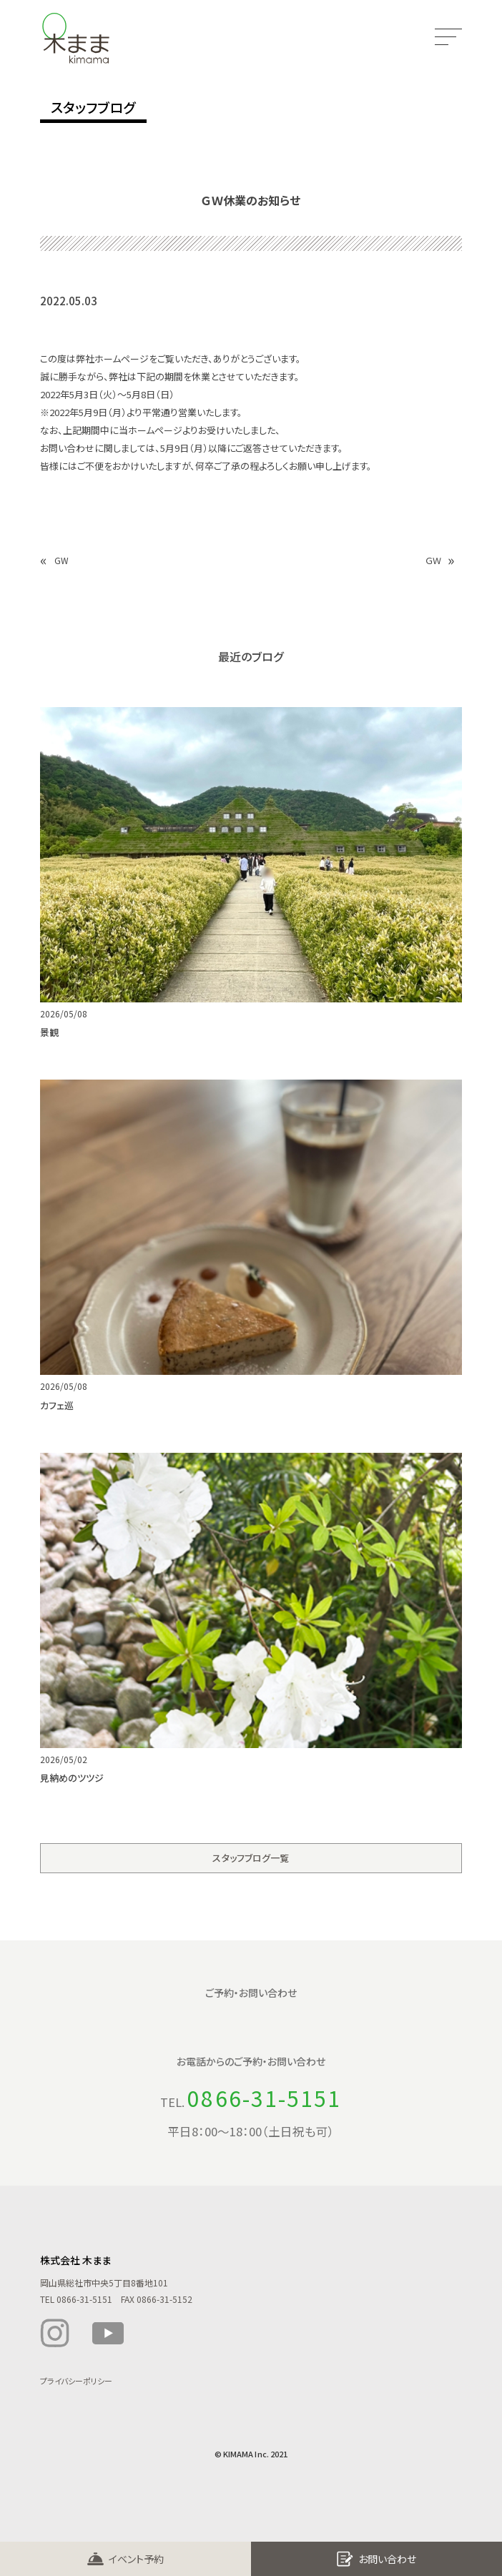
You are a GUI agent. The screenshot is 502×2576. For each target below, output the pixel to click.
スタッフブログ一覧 (250, 1860)
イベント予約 (136, 2559)
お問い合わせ (387, 2559)
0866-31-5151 (264, 2100)
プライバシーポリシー (76, 2383)
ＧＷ (433, 560)
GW (61, 560)
